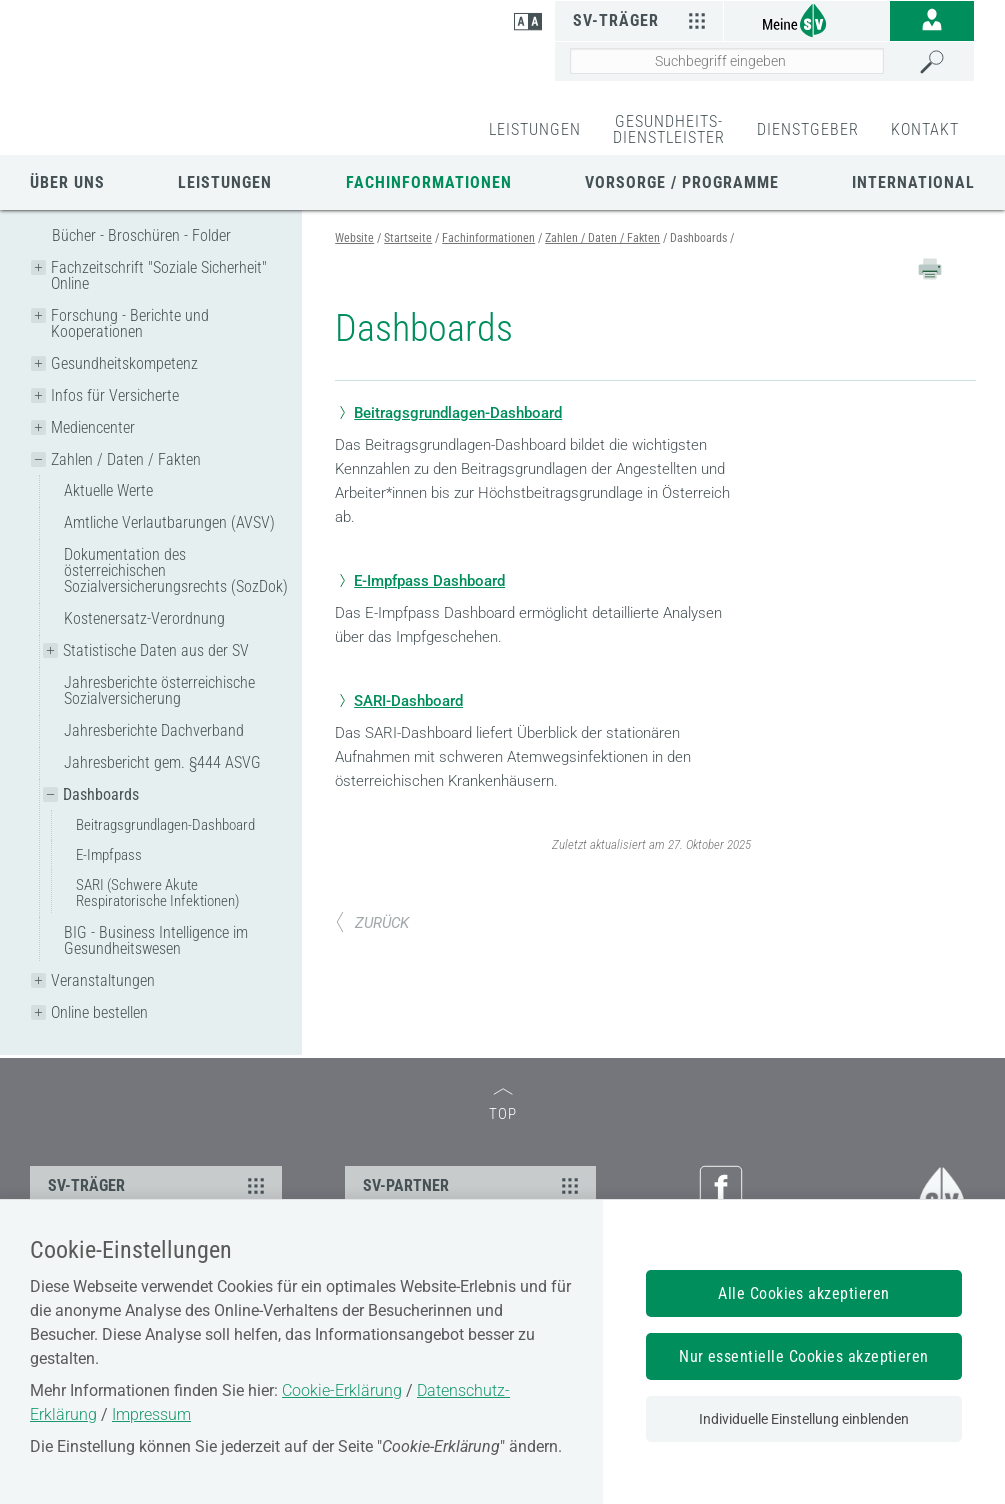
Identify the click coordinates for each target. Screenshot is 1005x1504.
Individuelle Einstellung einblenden (804, 1419)
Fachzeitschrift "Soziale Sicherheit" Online (159, 275)
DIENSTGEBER (808, 129)
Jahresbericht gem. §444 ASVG (162, 762)
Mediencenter (93, 427)
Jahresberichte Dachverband (154, 730)
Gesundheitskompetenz (124, 363)
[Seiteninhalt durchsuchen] (727, 61)
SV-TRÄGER (159, 1185)
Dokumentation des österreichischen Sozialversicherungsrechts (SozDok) (176, 570)
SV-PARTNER (474, 1185)
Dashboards (101, 794)
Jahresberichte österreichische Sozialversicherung (159, 690)
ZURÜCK (372, 923)
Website (354, 238)
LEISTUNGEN (535, 129)
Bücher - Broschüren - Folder (141, 235)
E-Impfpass (109, 855)
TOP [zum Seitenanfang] (503, 1105)
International (913, 182)
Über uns (67, 182)
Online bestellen (99, 1012)
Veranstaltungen (103, 980)
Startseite (408, 238)
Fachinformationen (429, 182)
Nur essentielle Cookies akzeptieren (804, 1356)
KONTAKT (925, 129)
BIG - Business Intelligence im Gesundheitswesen (156, 940)
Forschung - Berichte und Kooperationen (130, 323)
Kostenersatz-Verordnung (144, 618)
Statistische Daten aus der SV (156, 650)
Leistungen (225, 182)
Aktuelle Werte (108, 490)
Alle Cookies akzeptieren (804, 1293)
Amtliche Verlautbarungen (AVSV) (169, 522)
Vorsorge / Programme (682, 182)
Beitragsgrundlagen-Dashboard (165, 825)
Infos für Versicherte (115, 395)
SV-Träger (642, 20)
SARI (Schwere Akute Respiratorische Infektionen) (157, 893)
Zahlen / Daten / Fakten (126, 459)
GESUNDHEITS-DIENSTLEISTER (669, 129)
